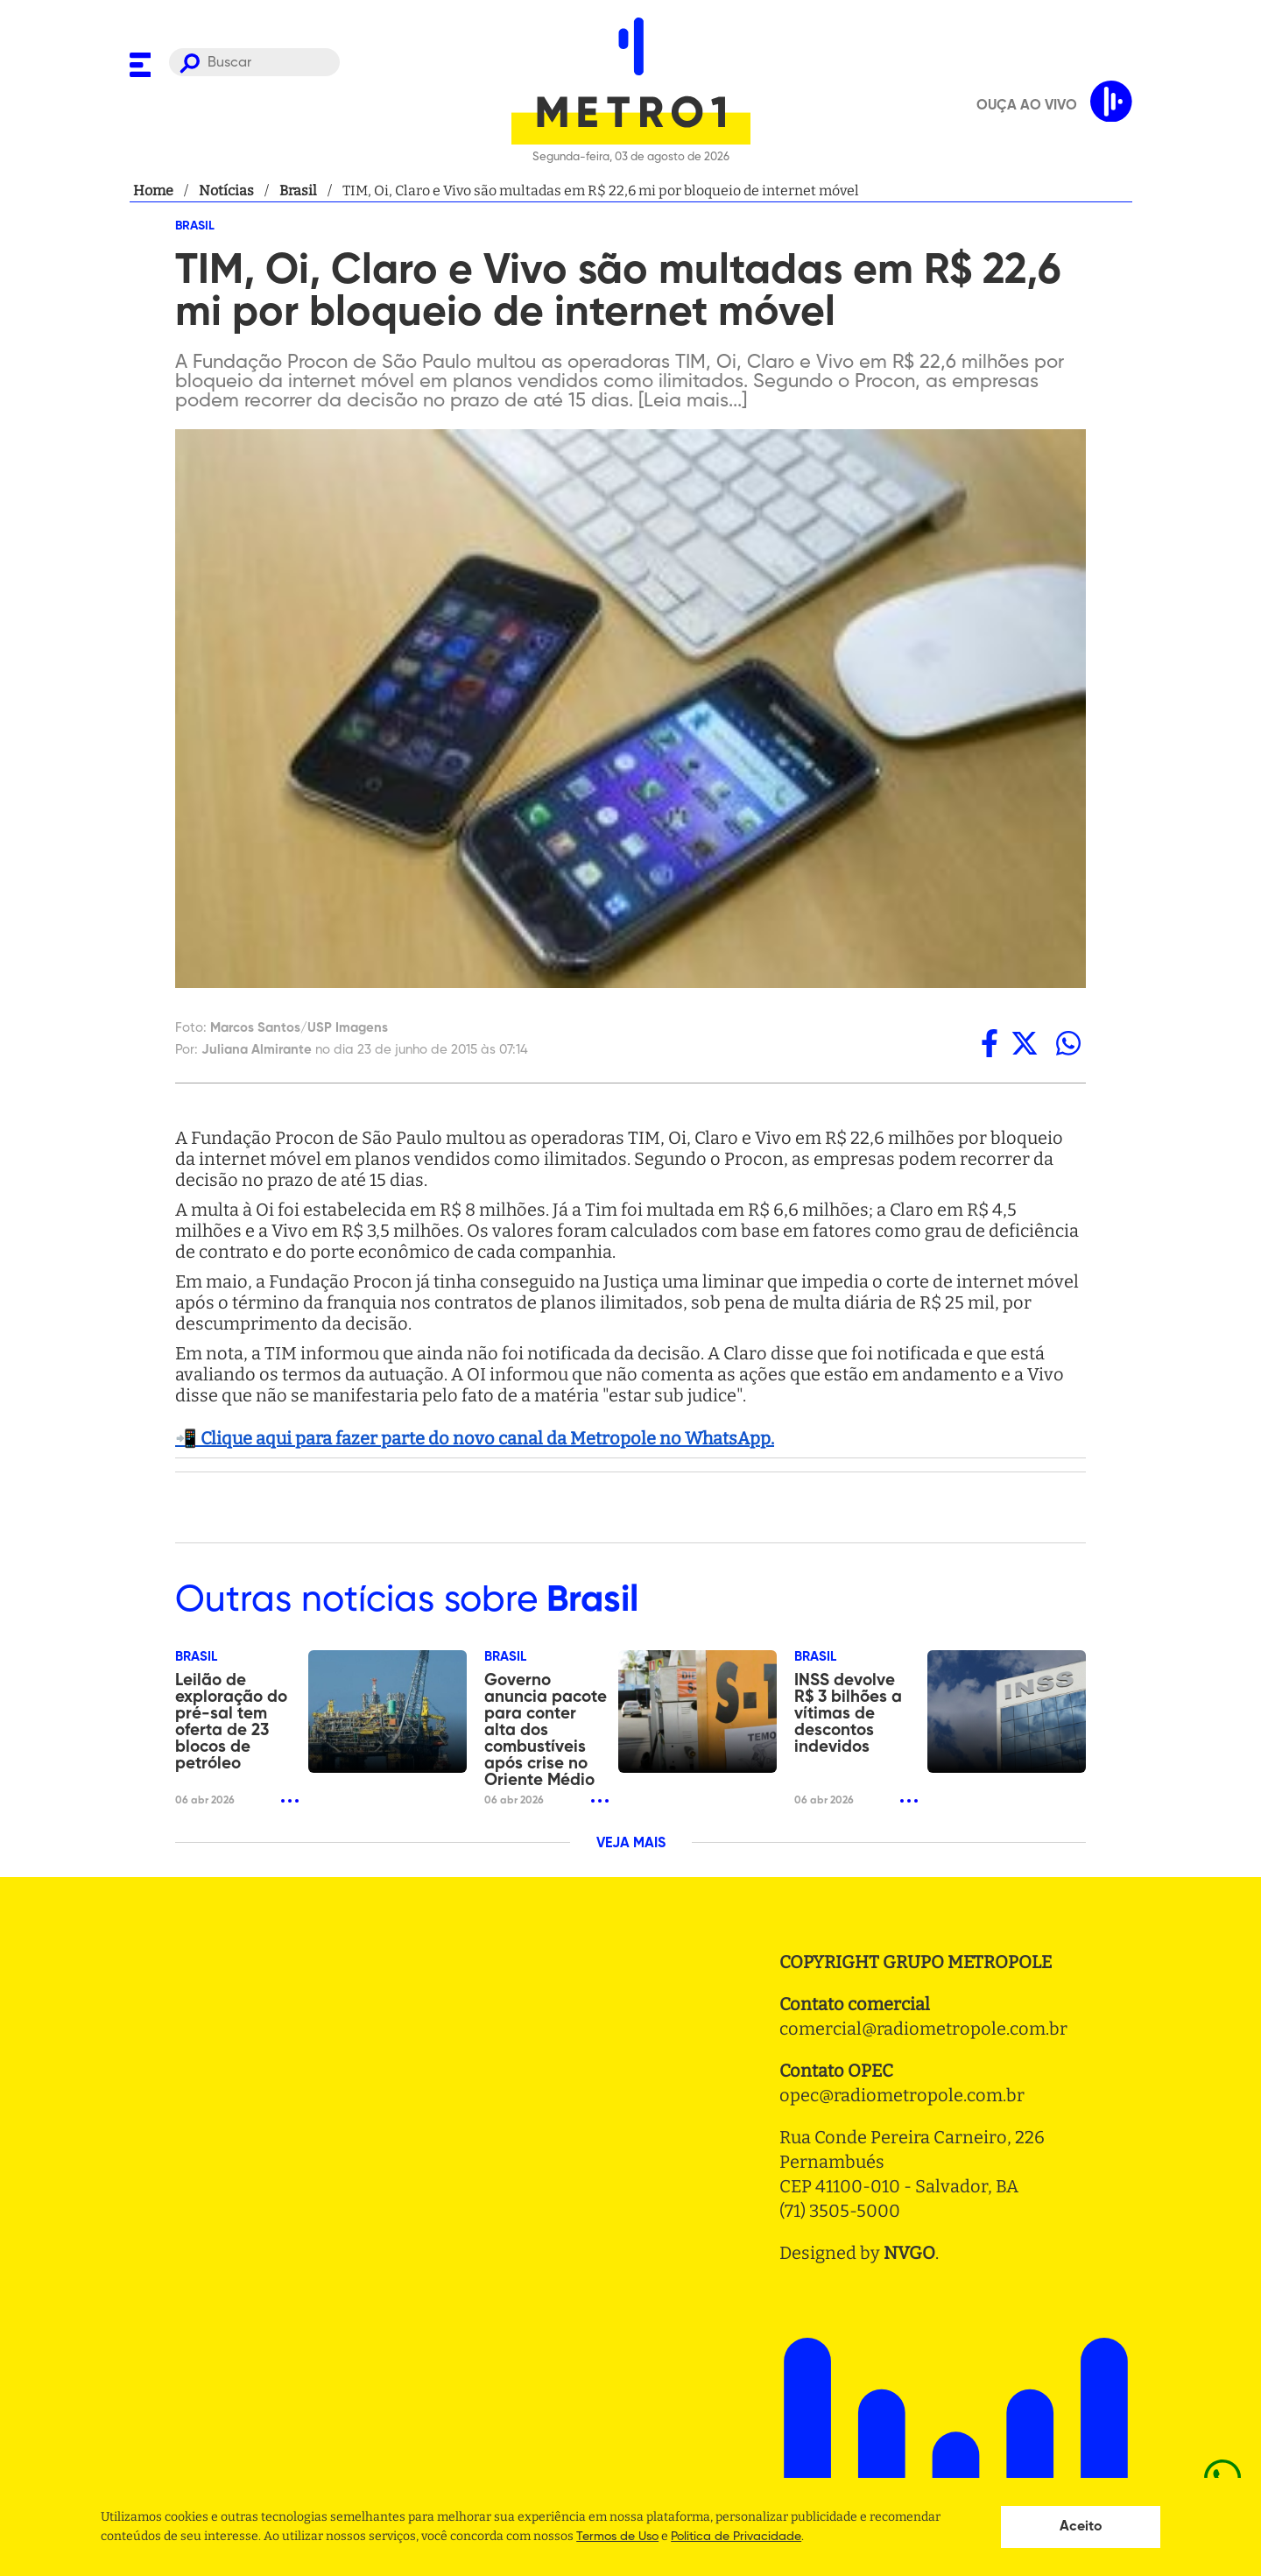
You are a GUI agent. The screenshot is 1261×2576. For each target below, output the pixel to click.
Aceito (1081, 2527)
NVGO (909, 2252)
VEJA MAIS (631, 1844)
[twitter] (1024, 1043)
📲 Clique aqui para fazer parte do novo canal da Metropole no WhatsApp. (474, 1438)
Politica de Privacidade (736, 2536)
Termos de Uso (617, 2536)
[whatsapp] (1068, 1043)
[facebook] (989, 1043)
